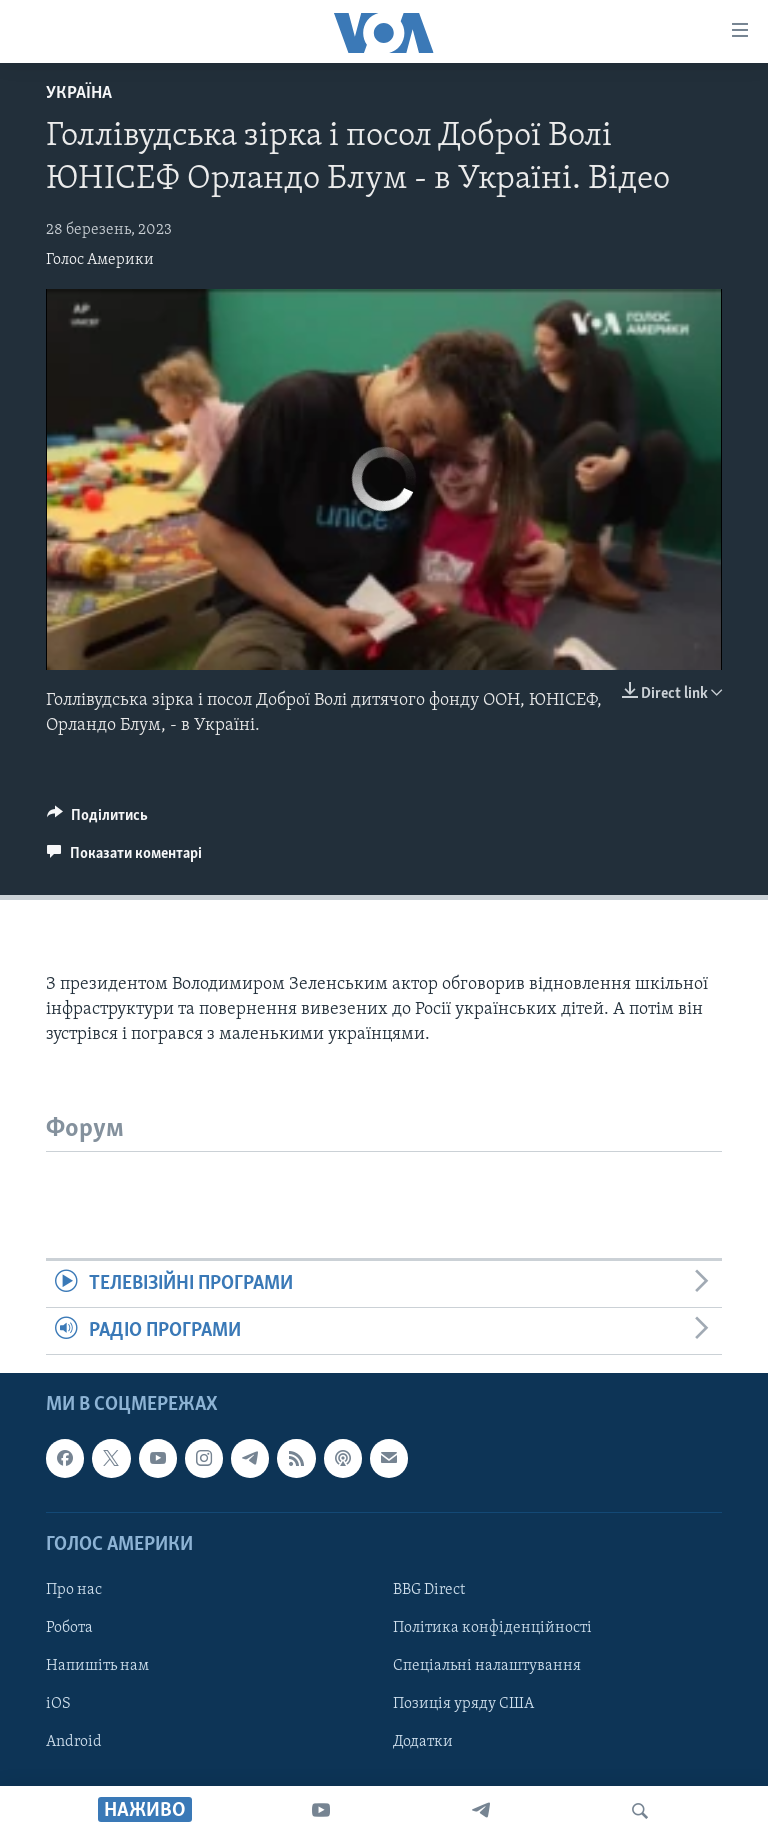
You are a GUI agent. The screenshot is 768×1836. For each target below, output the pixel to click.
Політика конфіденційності (492, 1628)
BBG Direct (429, 1590)
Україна (79, 93)
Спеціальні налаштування (487, 1666)
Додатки (423, 1743)
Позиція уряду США (463, 1704)
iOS (58, 1704)
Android (74, 1743)
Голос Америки (100, 260)
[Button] (97, 820)
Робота (69, 1628)
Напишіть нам (97, 1666)
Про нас (74, 1590)
